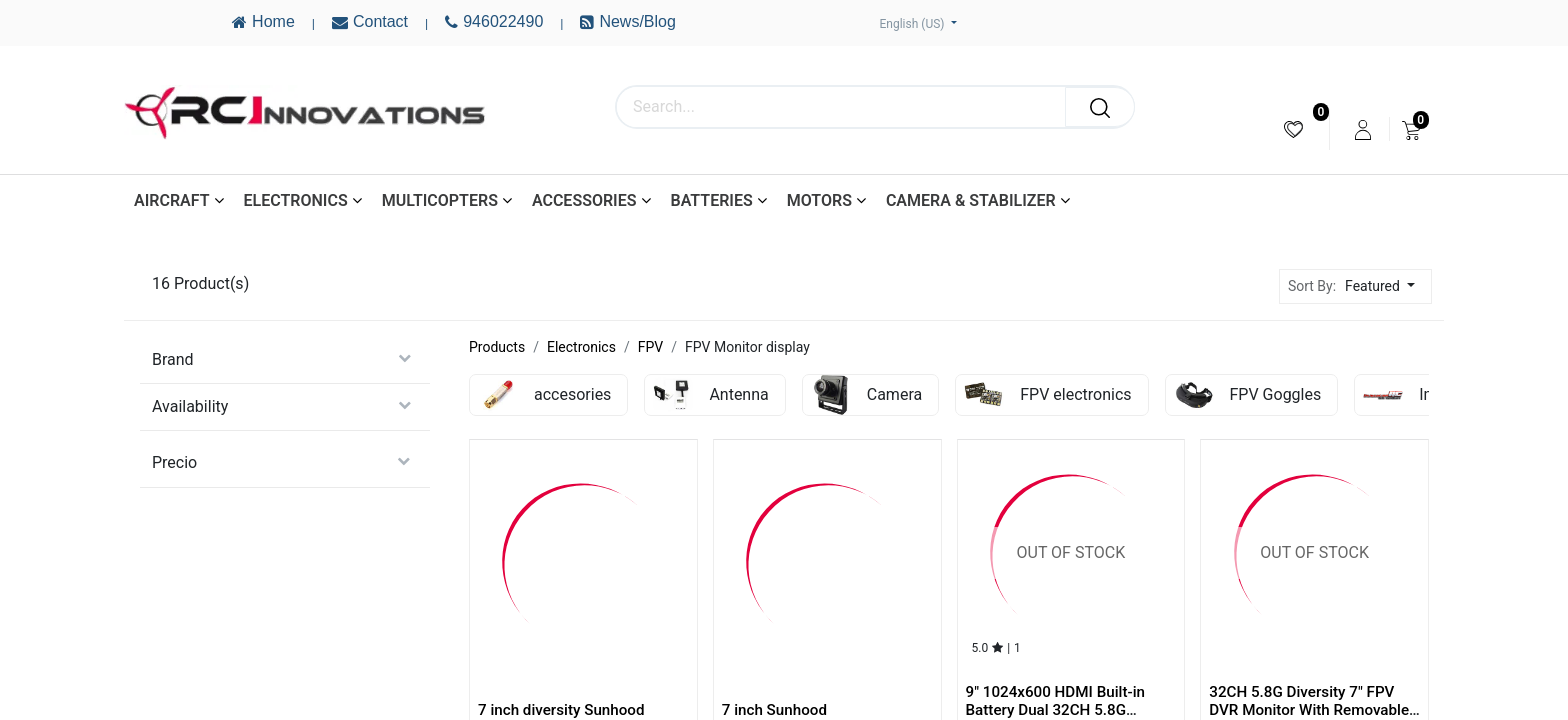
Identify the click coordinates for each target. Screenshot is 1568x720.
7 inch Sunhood (774, 710)
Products (497, 347)
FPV (650, 347)
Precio (174, 462)
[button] (1385, 286)
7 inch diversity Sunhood (561, 710)
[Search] (1100, 107)
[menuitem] (1293, 129)
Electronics (581, 347)
